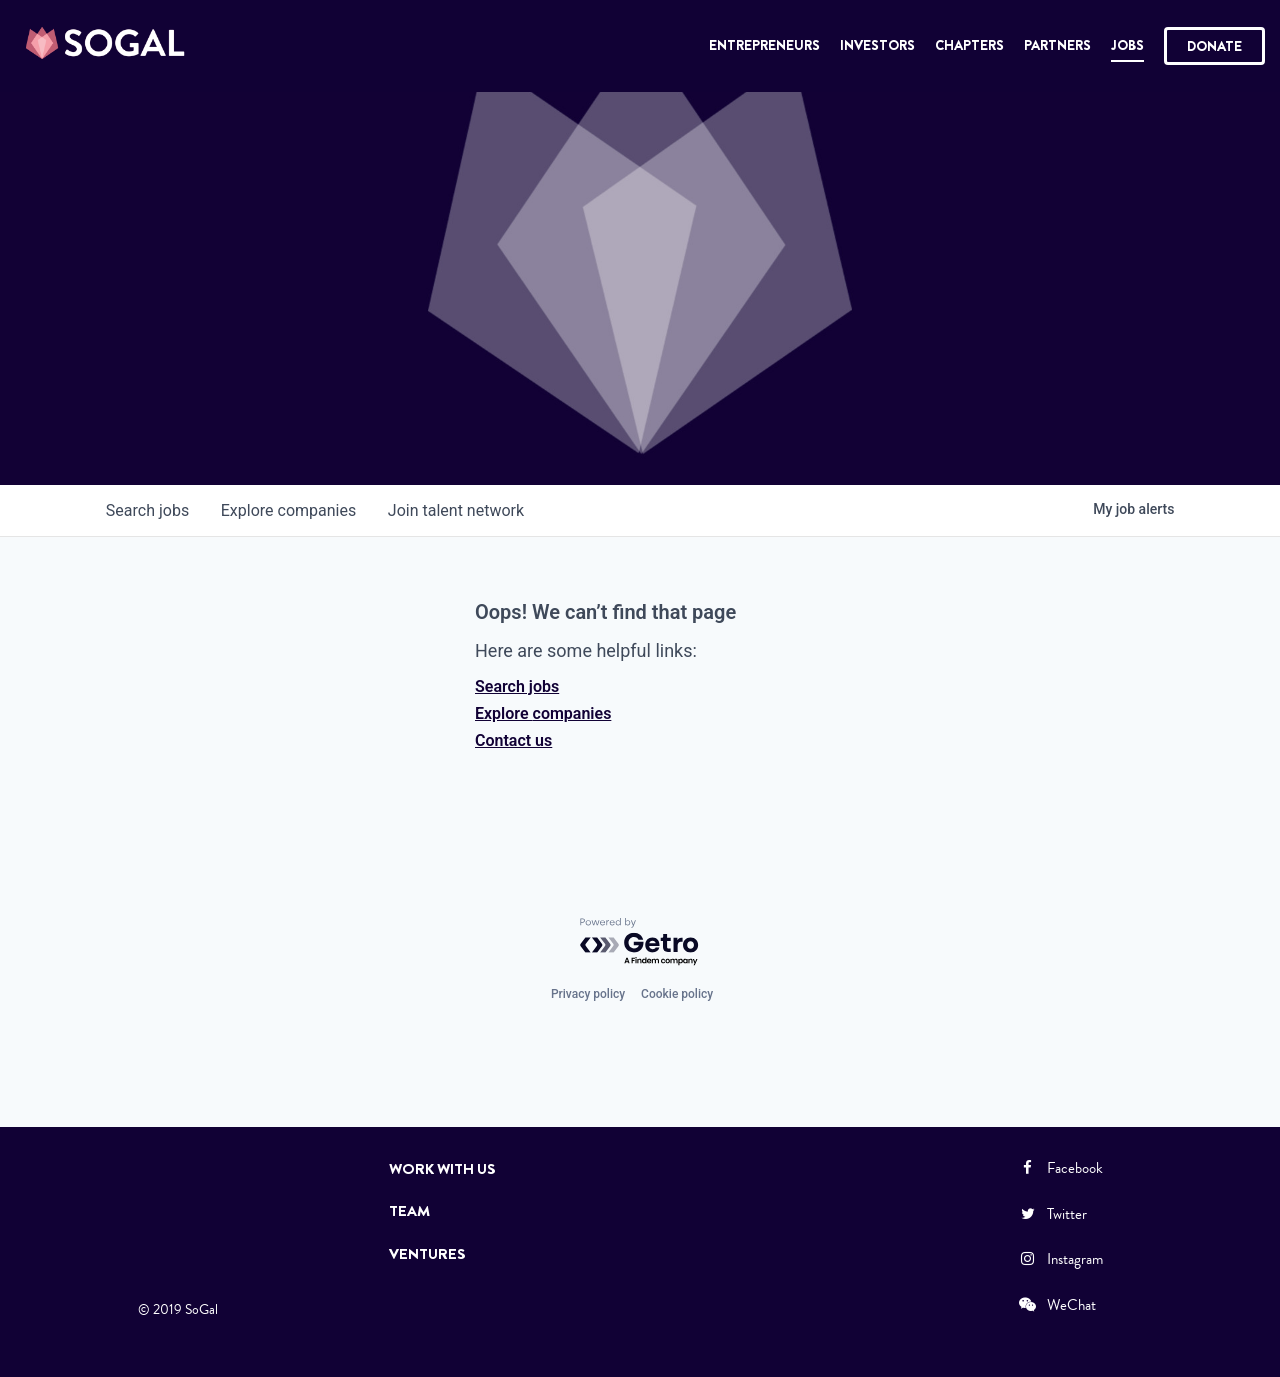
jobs (147, 510)
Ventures (427, 1254)
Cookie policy (677, 994)
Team (409, 1211)
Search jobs (517, 686)
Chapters (969, 45)
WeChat (1056, 1305)
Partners (1057, 45)
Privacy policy (588, 994)
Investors (877, 45)
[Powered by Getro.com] (640, 942)
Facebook (1060, 1168)
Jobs (1127, 45)
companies (288, 510)
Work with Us (442, 1169)
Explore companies (543, 713)
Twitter (1052, 1214)
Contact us (513, 740)
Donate (1214, 46)
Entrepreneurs (764, 45)
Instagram (1060, 1259)
